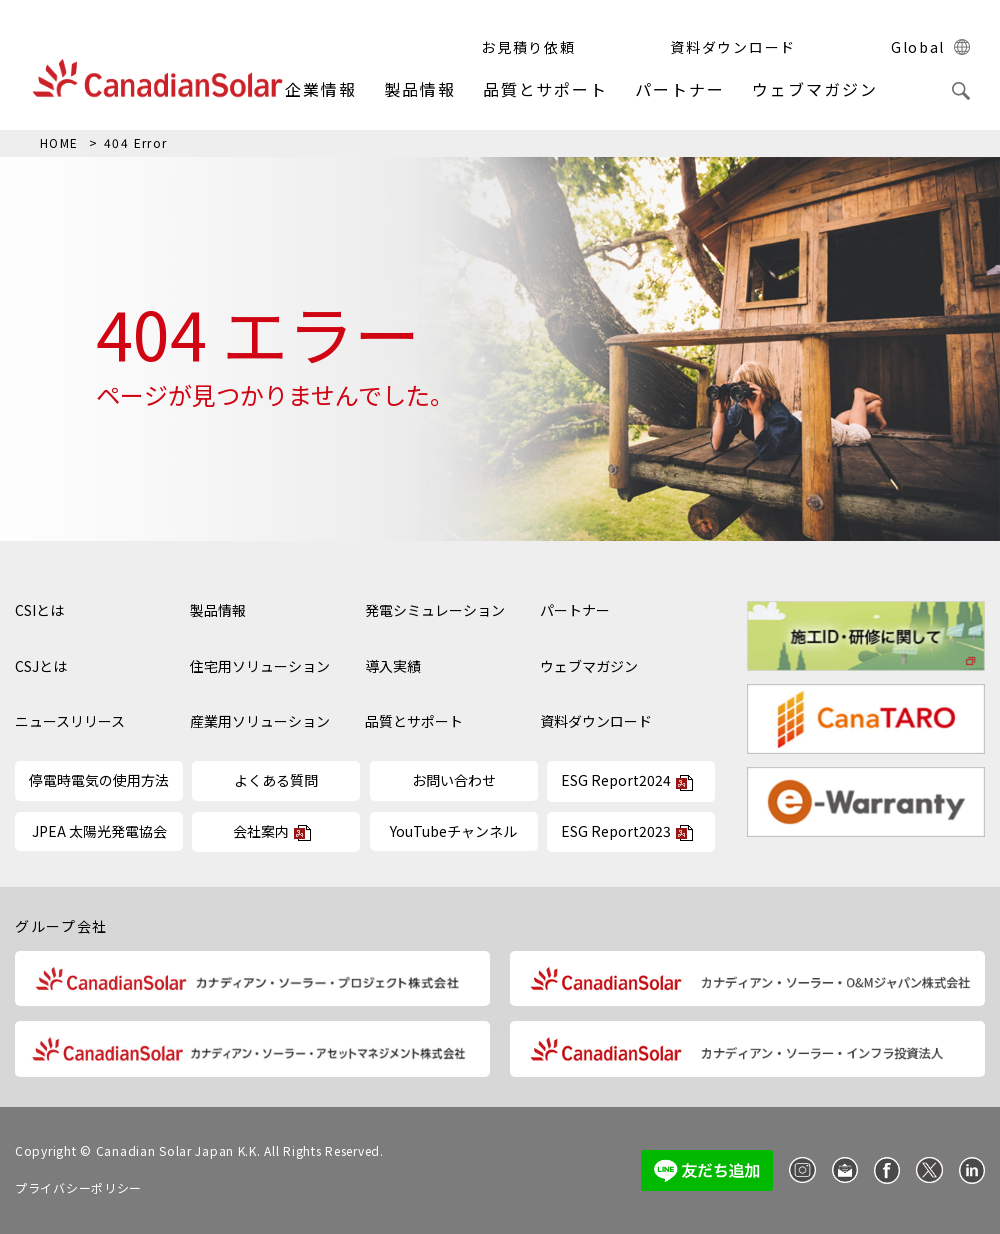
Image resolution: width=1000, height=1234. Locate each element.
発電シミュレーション (435, 610)
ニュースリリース (70, 721)
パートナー (680, 89)
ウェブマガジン (814, 89)
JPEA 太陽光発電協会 (99, 831)
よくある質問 (276, 780)
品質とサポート (545, 89)
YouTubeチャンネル (453, 831)
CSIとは (39, 610)
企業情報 (321, 89)
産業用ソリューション (260, 721)
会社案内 (261, 831)
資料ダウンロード (596, 721)
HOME (59, 143)
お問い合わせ (454, 780)
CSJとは (41, 666)
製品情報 (420, 89)
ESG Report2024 (616, 780)
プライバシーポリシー (78, 1187)
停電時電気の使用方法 (99, 780)
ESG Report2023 (616, 831)
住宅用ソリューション (260, 666)
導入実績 (393, 666)
